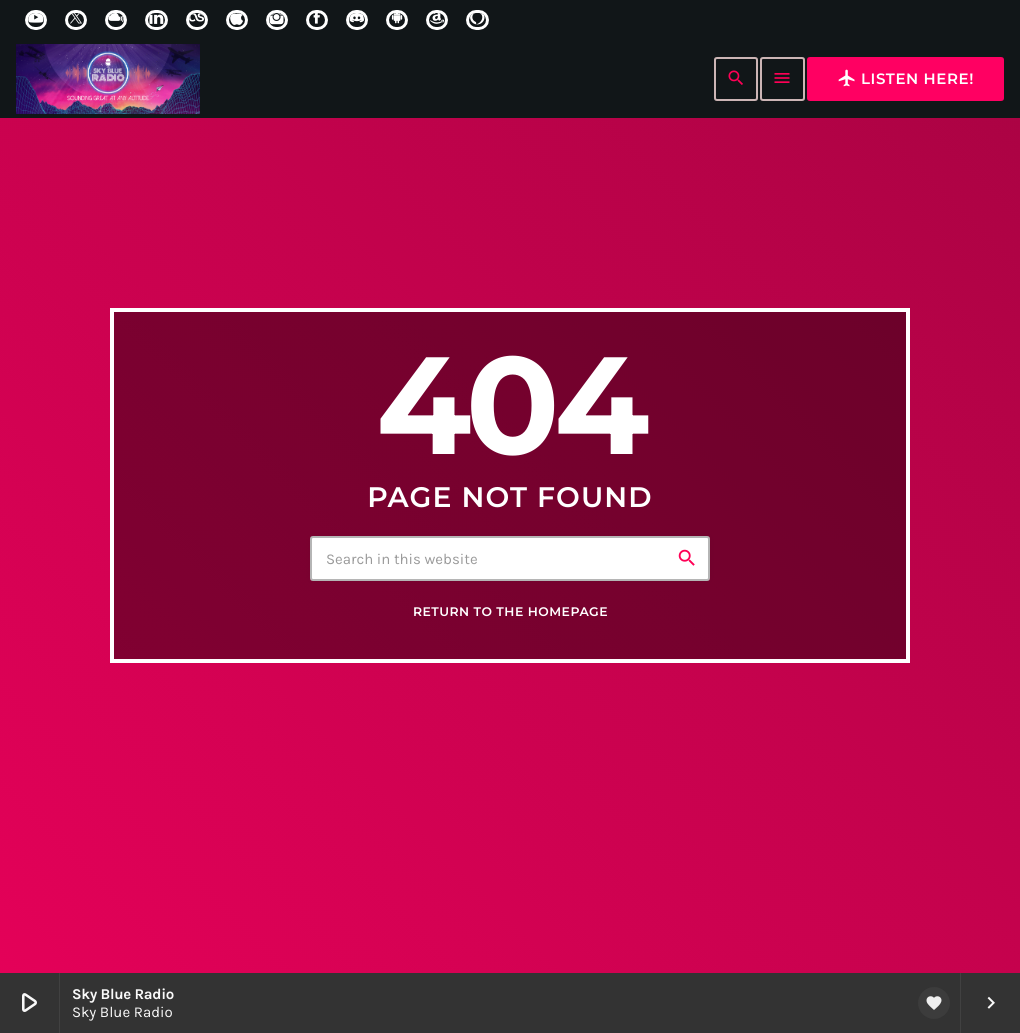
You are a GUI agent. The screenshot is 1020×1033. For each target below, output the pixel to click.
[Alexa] (477, 20)
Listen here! (905, 78)
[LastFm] (197, 20)
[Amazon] (437, 20)
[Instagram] (277, 20)
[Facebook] (317, 20)
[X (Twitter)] (76, 20)
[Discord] (357, 20)
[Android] (397, 20)
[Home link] (108, 79)
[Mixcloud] (116, 20)
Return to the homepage (510, 612)
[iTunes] (237, 20)
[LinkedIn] (156, 20)
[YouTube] (36, 20)
